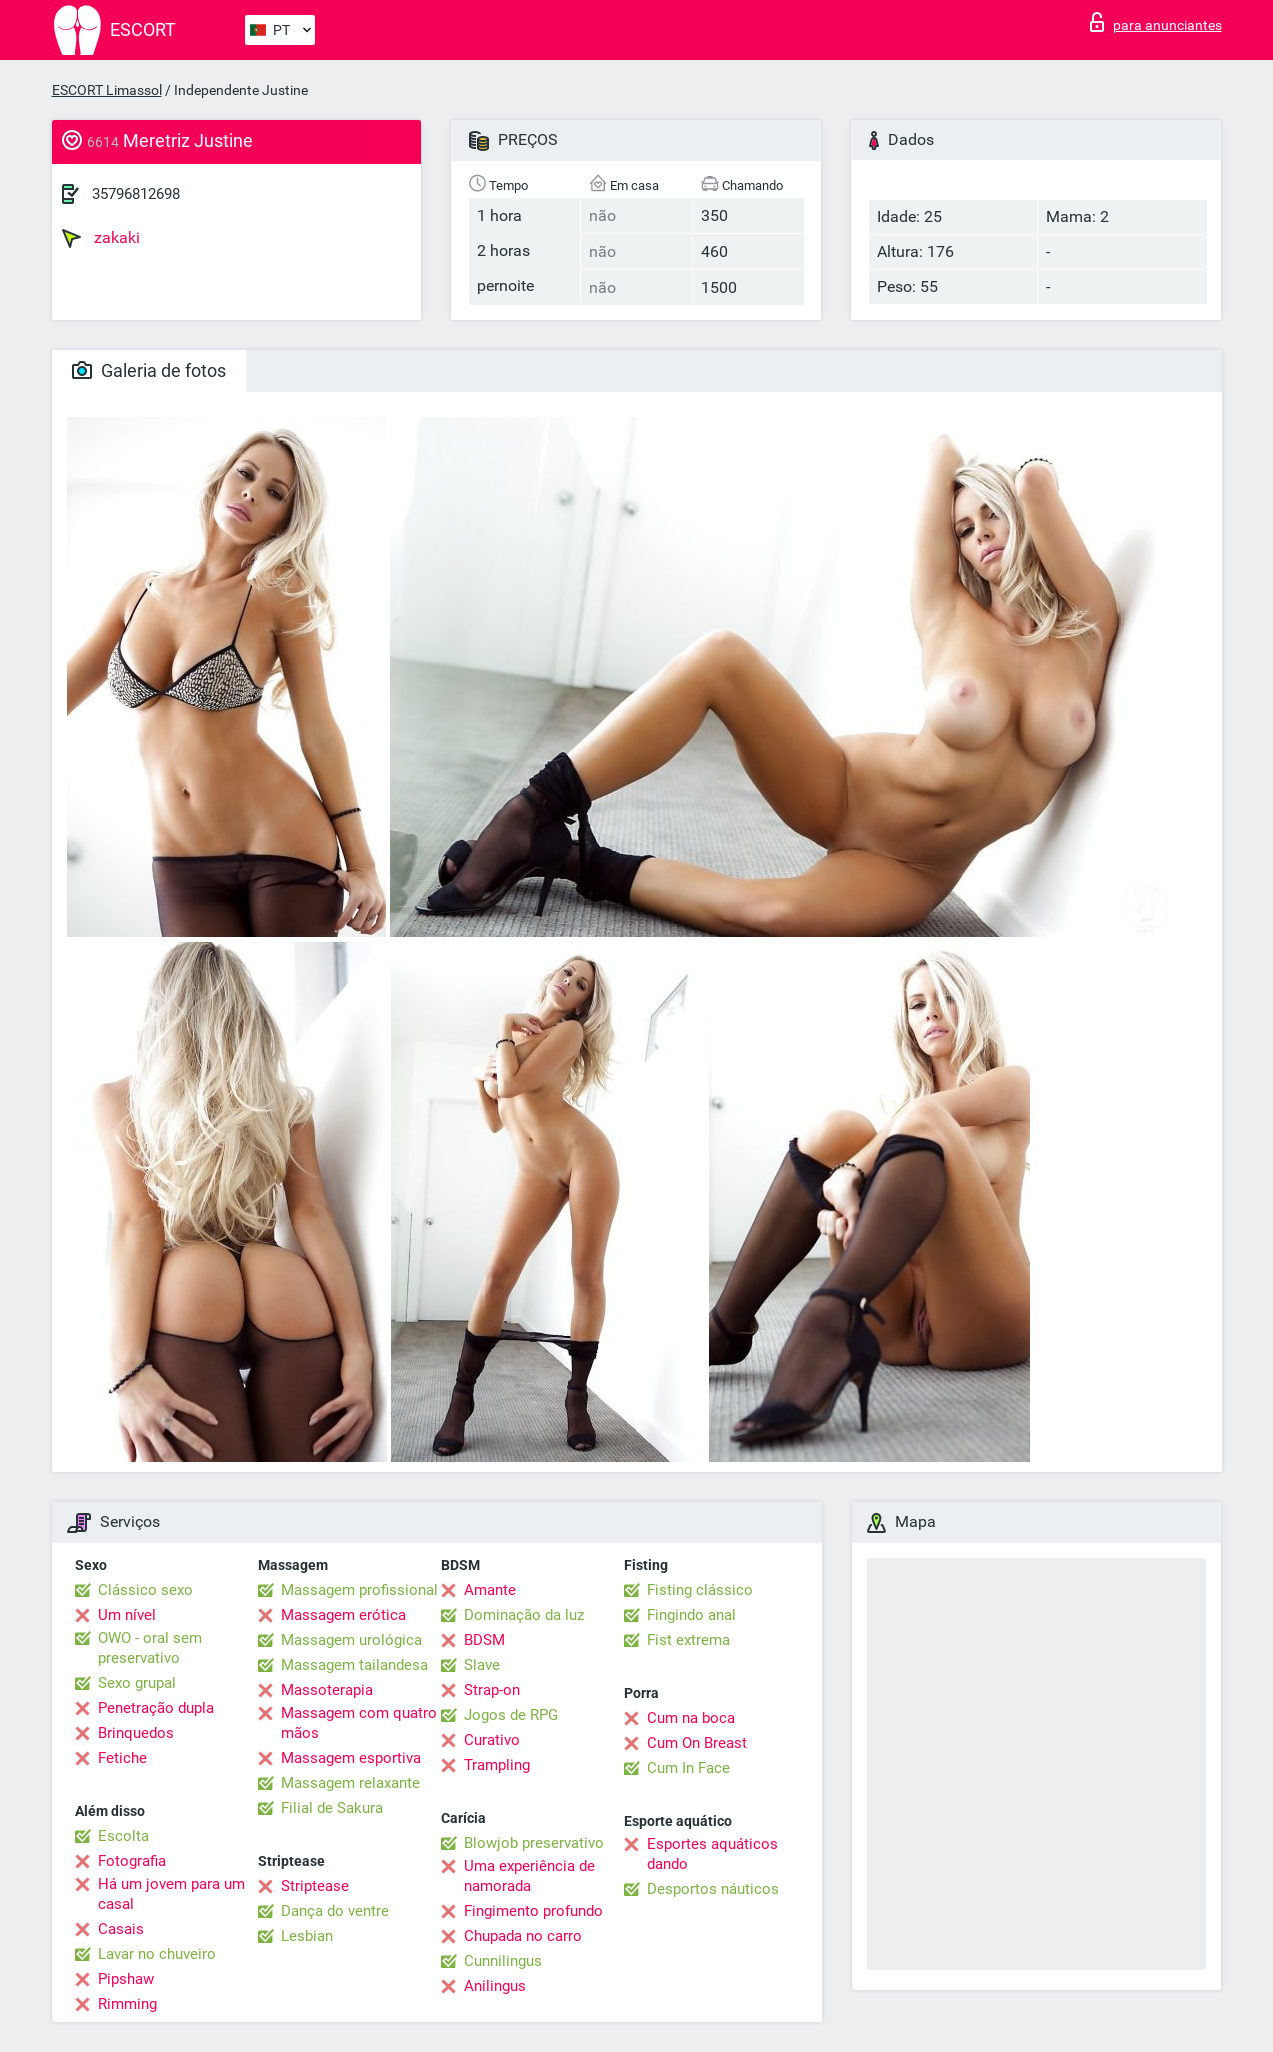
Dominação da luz (524, 1615)
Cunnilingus (503, 1961)
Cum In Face (688, 1768)
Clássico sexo (145, 1590)
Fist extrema (688, 1640)
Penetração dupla (156, 1708)
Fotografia (132, 1861)
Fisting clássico (700, 1590)
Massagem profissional (359, 1590)
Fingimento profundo (533, 1911)
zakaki (101, 238)
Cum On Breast (697, 1743)
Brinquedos (136, 1733)
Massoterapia (327, 1690)
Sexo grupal (137, 1683)
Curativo (492, 1740)
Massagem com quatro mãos (359, 1723)
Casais (121, 1929)
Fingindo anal (691, 1615)
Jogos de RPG (511, 1715)
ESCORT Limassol (107, 90)
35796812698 (136, 194)
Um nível (127, 1615)
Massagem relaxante (350, 1783)
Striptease (315, 1886)
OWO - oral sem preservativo (150, 1648)
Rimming (127, 2004)
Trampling (497, 1765)
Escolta (123, 1836)
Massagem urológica (351, 1640)
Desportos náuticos (713, 1889)
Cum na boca (691, 1718)
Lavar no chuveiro (157, 1954)
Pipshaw (126, 1979)
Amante (490, 1590)
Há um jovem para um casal (171, 1894)
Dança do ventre (335, 1911)
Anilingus (495, 1986)
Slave (482, 1665)
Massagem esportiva (351, 1758)
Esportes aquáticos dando (712, 1854)
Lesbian (307, 1936)
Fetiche (122, 1758)
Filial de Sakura (332, 1808)
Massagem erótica (343, 1615)
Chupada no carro (523, 1936)
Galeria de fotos (149, 370)
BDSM (484, 1640)
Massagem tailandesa (354, 1665)
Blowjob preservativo (534, 1843)
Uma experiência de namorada (529, 1876)
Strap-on (492, 1690)
